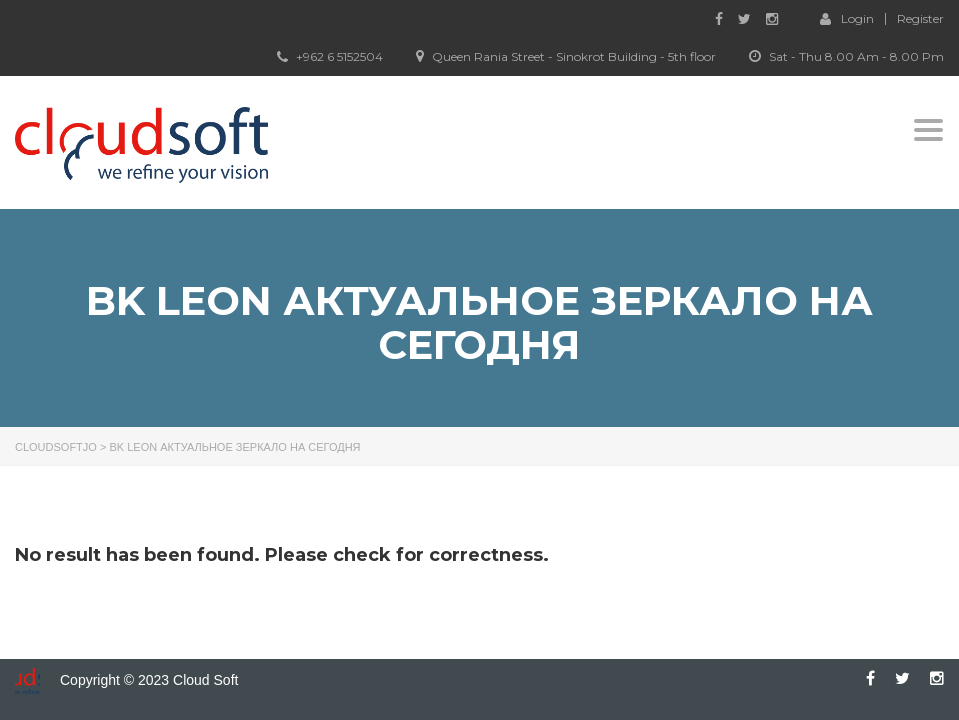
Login (847, 18)
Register (920, 19)
